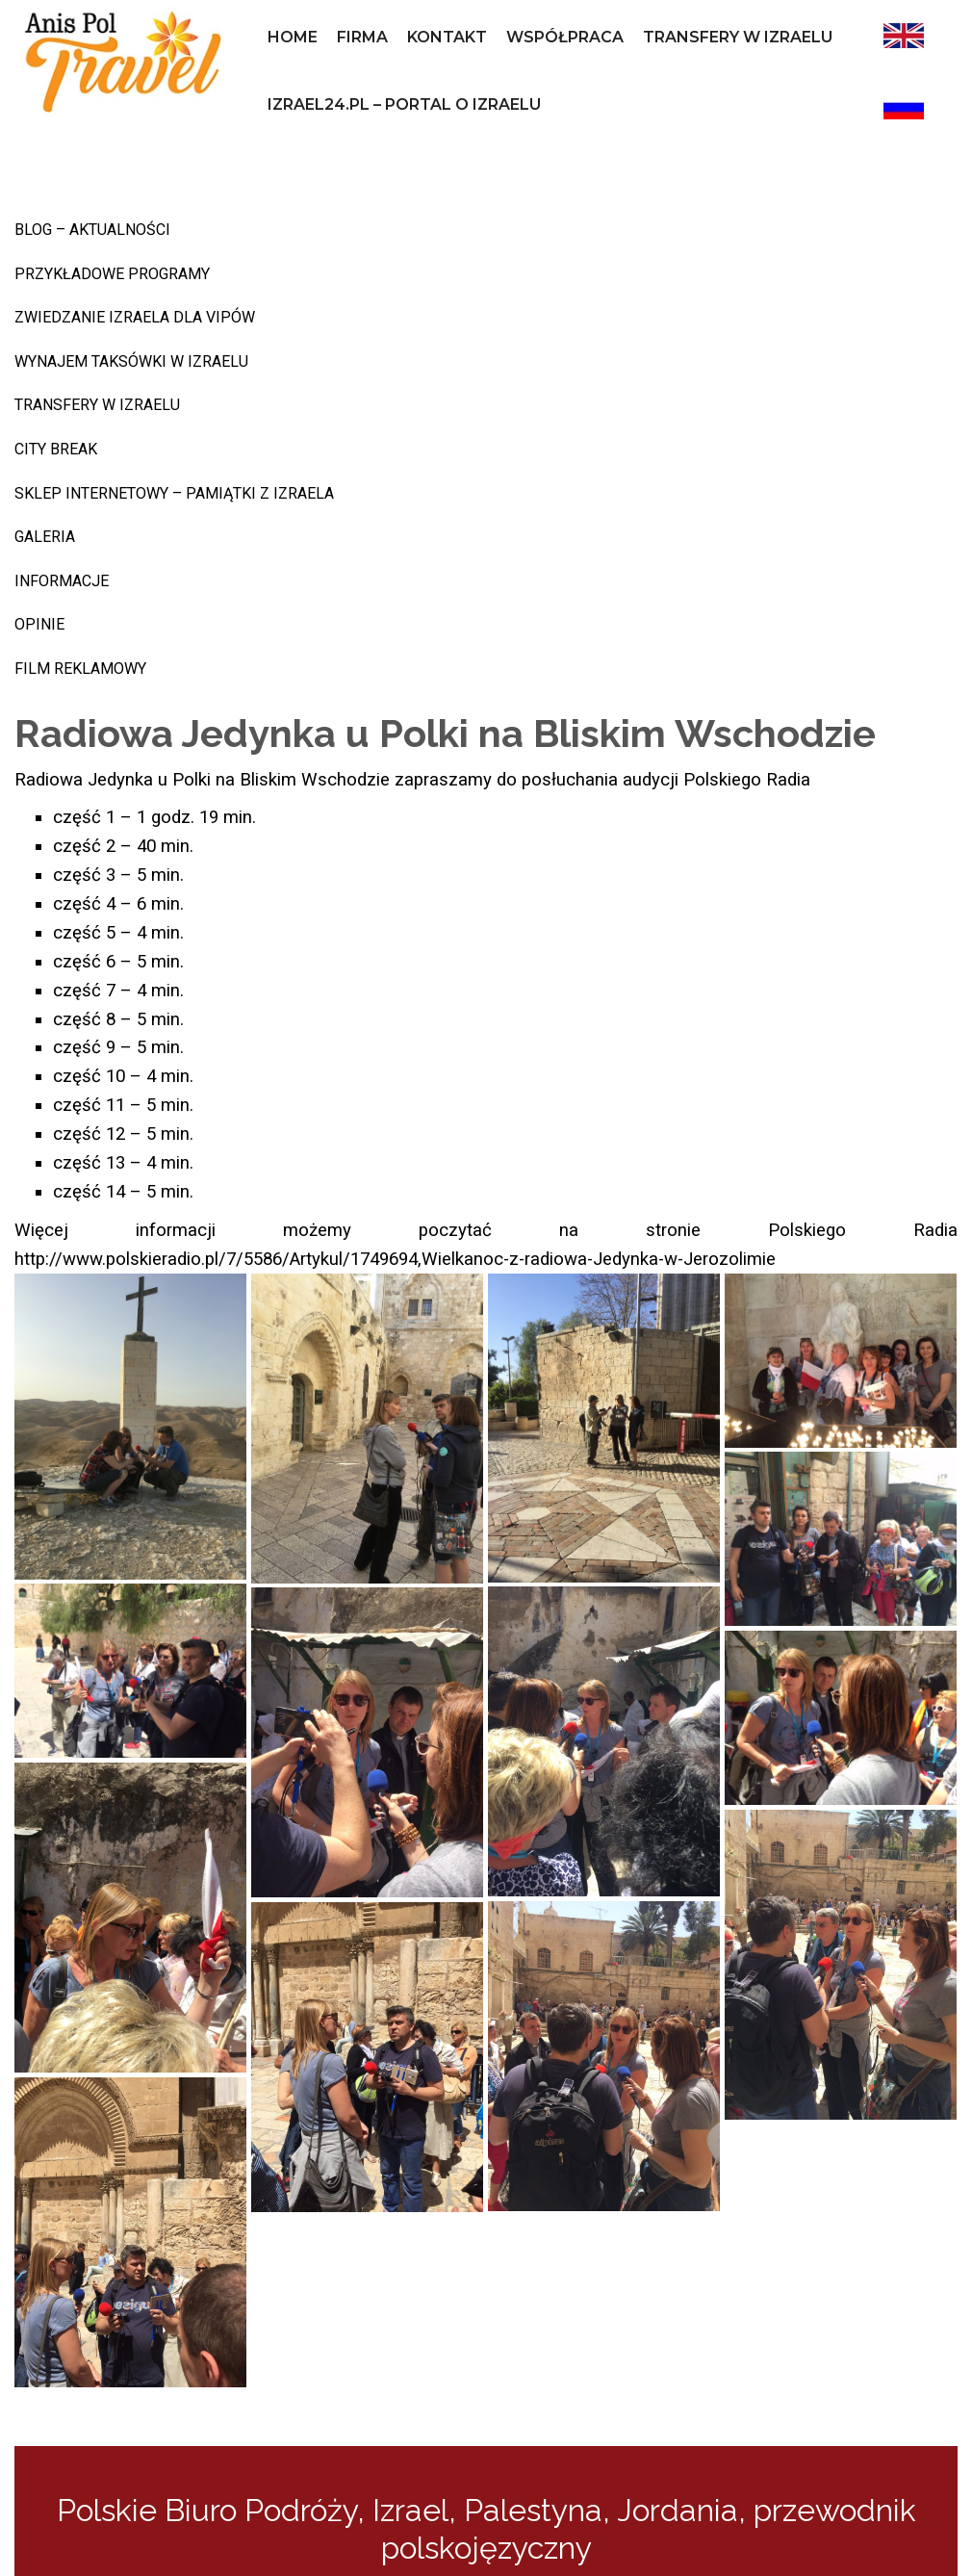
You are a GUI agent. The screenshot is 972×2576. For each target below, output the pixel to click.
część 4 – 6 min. (118, 903)
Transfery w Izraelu (737, 37)
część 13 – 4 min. (123, 1162)
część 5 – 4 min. (118, 932)
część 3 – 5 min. (118, 875)
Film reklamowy (80, 668)
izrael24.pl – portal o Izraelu (404, 104)
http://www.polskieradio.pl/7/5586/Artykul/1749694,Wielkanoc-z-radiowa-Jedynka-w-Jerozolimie (395, 1259)
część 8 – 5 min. (118, 1019)
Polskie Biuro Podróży (207, 2510)
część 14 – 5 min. (123, 1191)
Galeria (44, 537)
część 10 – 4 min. (123, 1076)
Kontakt (447, 37)
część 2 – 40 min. (123, 846)
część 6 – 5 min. (118, 961)
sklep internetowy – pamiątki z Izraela (174, 493)
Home (293, 37)
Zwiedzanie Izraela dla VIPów (134, 317)
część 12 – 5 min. (123, 1134)
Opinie (39, 624)
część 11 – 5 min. (123, 1105)
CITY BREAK (55, 449)
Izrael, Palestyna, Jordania (555, 2510)
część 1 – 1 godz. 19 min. (154, 817)
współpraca (565, 37)
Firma (362, 37)
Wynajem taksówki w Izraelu (131, 361)
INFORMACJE (61, 581)
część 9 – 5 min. (118, 1047)
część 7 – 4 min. (118, 990)
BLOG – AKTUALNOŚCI (92, 229)
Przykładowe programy (112, 274)
